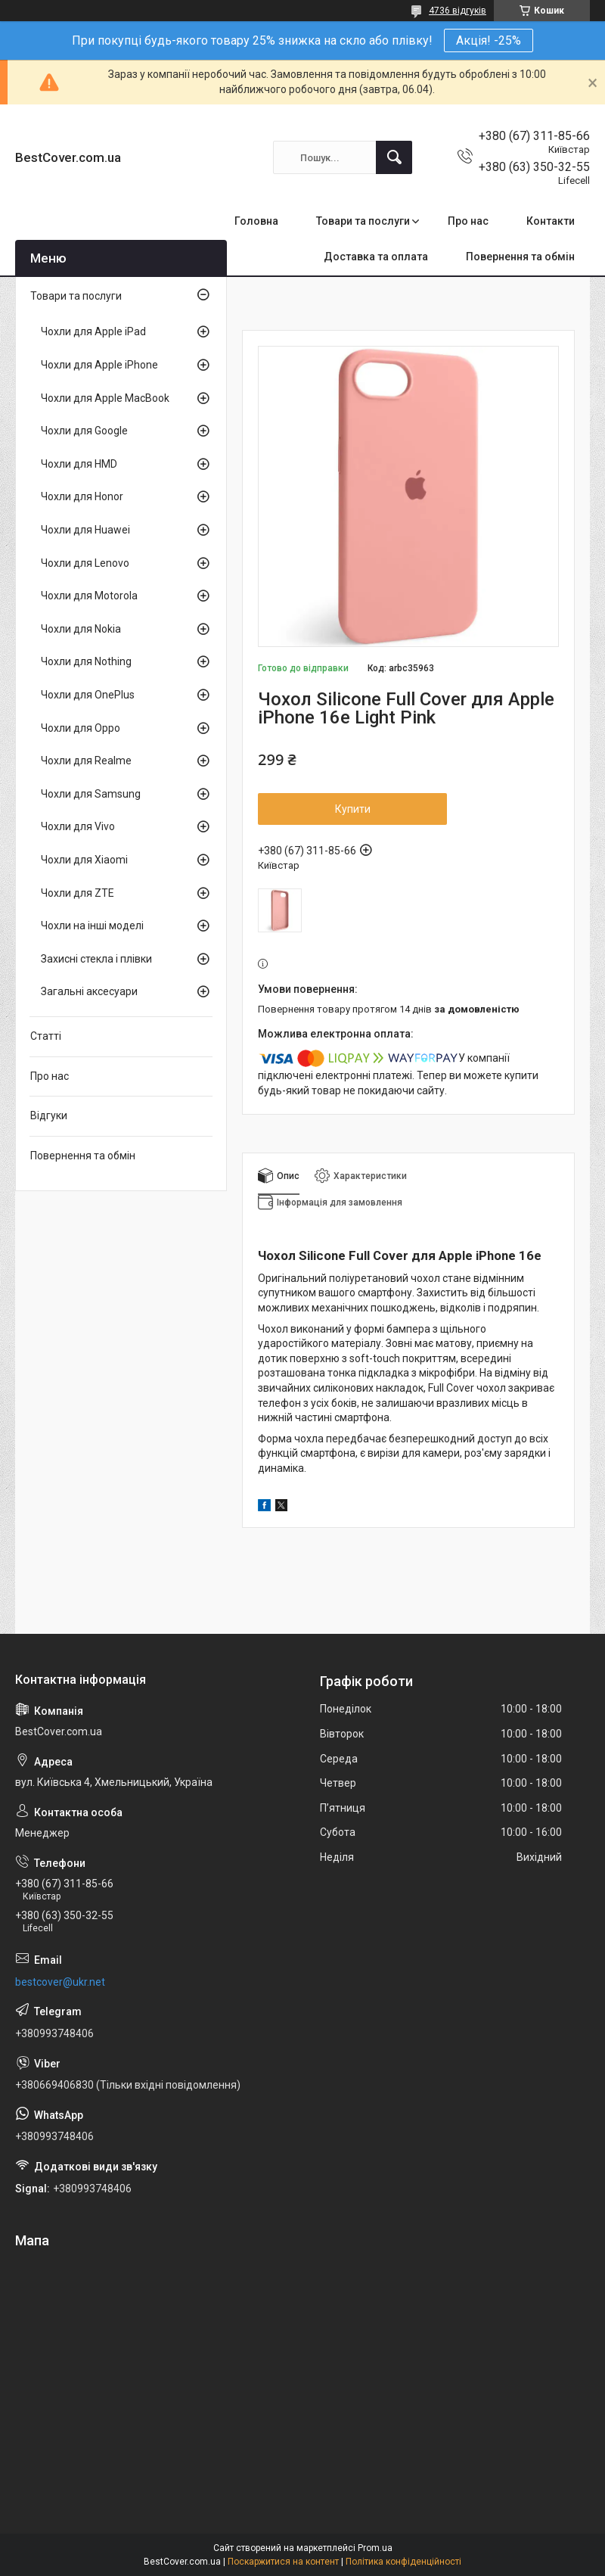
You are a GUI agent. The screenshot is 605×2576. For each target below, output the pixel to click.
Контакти (550, 221)
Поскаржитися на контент (283, 2561)
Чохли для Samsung (91, 794)
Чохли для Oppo (80, 728)
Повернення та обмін (520, 256)
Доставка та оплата (376, 256)
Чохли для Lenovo (85, 563)
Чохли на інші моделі (92, 925)
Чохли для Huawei (85, 530)
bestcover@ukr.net (60, 1982)
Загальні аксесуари (89, 991)
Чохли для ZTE (77, 893)
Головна (256, 221)
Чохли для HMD (79, 464)
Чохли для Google (84, 431)
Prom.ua (375, 2548)
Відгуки (48, 1115)
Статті (45, 1036)
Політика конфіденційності (403, 2561)
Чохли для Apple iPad (93, 331)
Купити (353, 809)
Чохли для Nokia (81, 629)
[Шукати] (394, 157)
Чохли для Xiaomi (84, 860)
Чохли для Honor (82, 496)
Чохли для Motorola (89, 596)
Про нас (468, 221)
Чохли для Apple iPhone (99, 365)
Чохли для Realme (86, 760)
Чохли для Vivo (78, 826)
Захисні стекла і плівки (96, 959)
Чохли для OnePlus (88, 695)
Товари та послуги (363, 221)
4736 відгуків (457, 10)
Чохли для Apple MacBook (105, 398)
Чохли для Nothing (86, 661)
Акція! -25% (488, 40)
